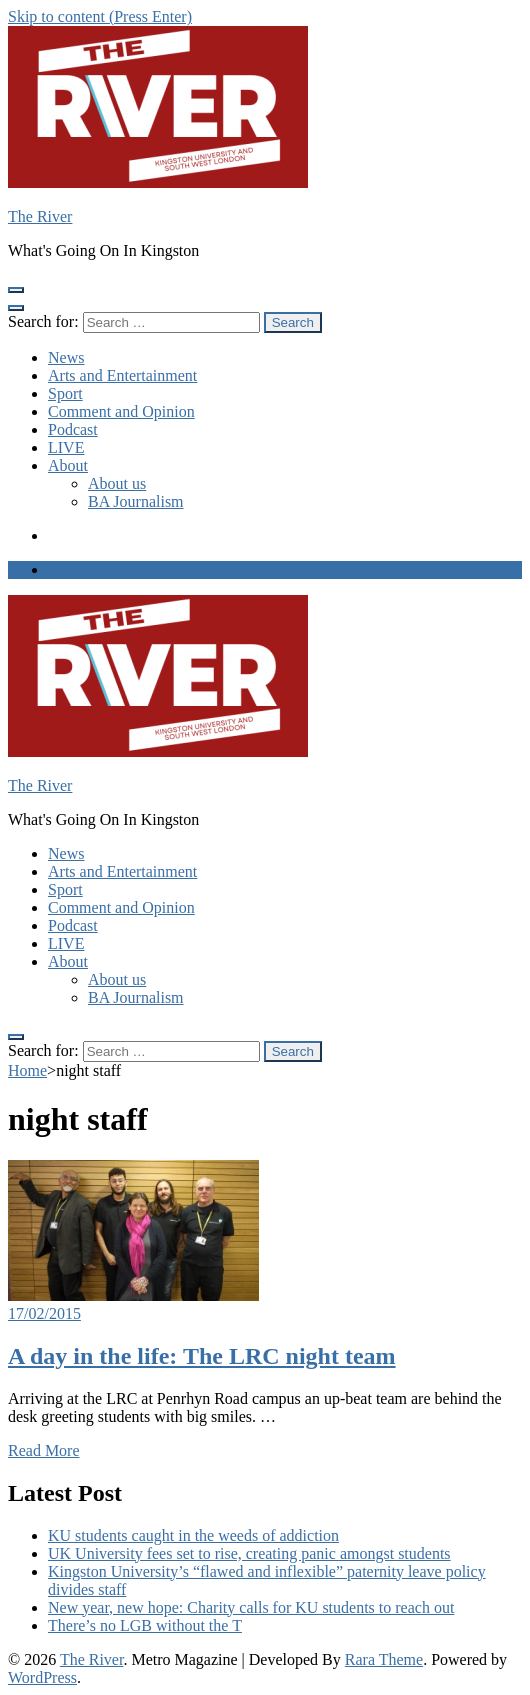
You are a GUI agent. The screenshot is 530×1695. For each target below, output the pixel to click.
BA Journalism (136, 501)
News (66, 357)
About (68, 465)
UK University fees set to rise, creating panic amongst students (249, 1553)
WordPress (42, 1677)
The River (40, 216)
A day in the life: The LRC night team (202, 1356)
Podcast (73, 429)
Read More (44, 1450)
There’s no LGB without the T (145, 1625)
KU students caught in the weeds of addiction (193, 1535)
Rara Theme (384, 1659)
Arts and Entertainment (122, 375)
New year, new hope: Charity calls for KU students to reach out (251, 1607)
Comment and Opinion (121, 411)
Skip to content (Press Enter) (100, 16)
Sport (65, 393)
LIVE (66, 447)
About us (117, 483)
